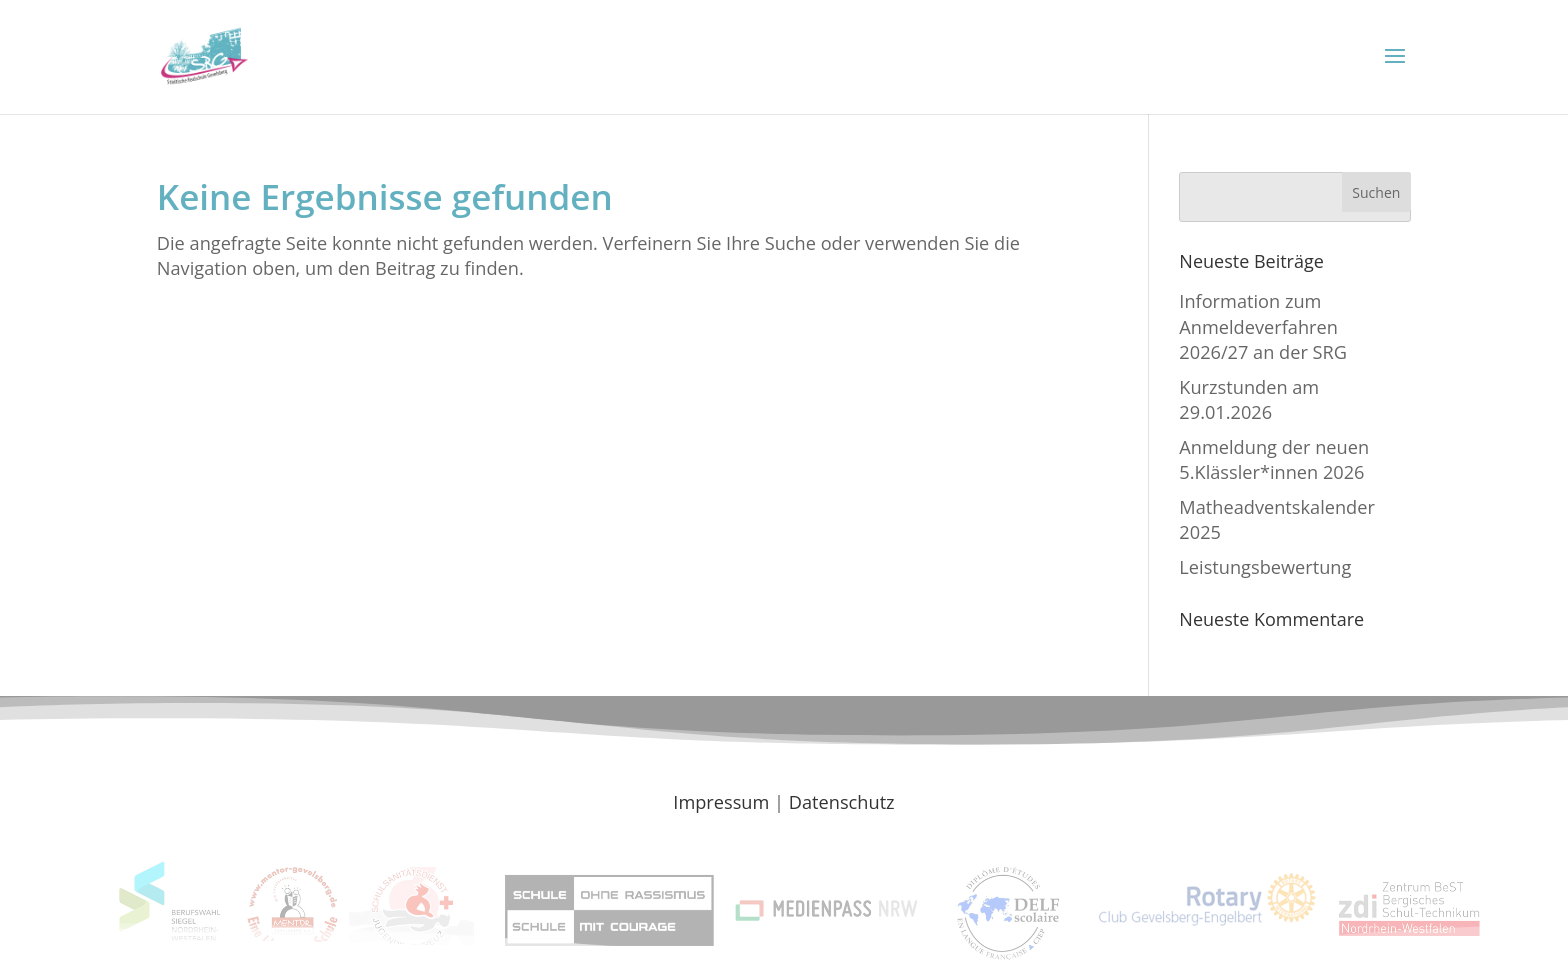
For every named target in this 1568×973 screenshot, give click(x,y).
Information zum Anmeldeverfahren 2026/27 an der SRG (1263, 326)
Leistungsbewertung (1265, 567)
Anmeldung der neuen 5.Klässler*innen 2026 (1274, 459)
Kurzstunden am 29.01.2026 (1249, 399)
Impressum (721, 802)
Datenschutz (842, 802)
